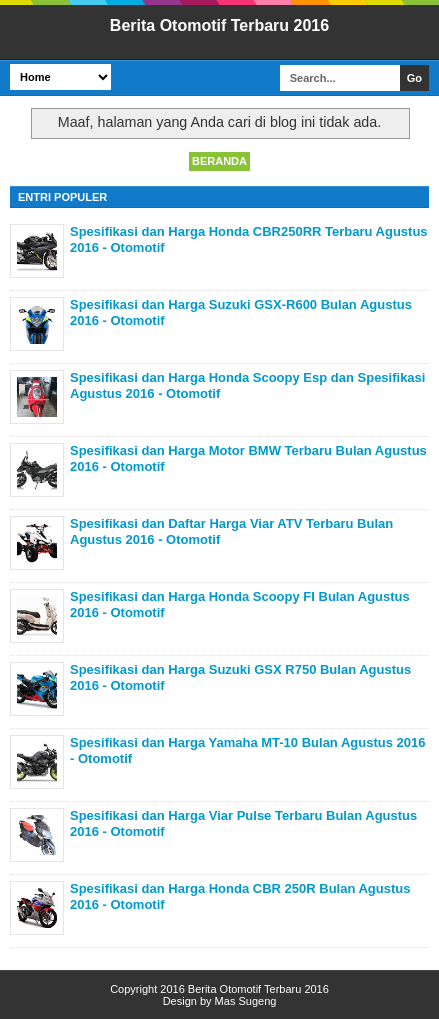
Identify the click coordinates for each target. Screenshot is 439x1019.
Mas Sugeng (246, 1001)
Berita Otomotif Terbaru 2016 (219, 25)
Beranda (219, 161)
